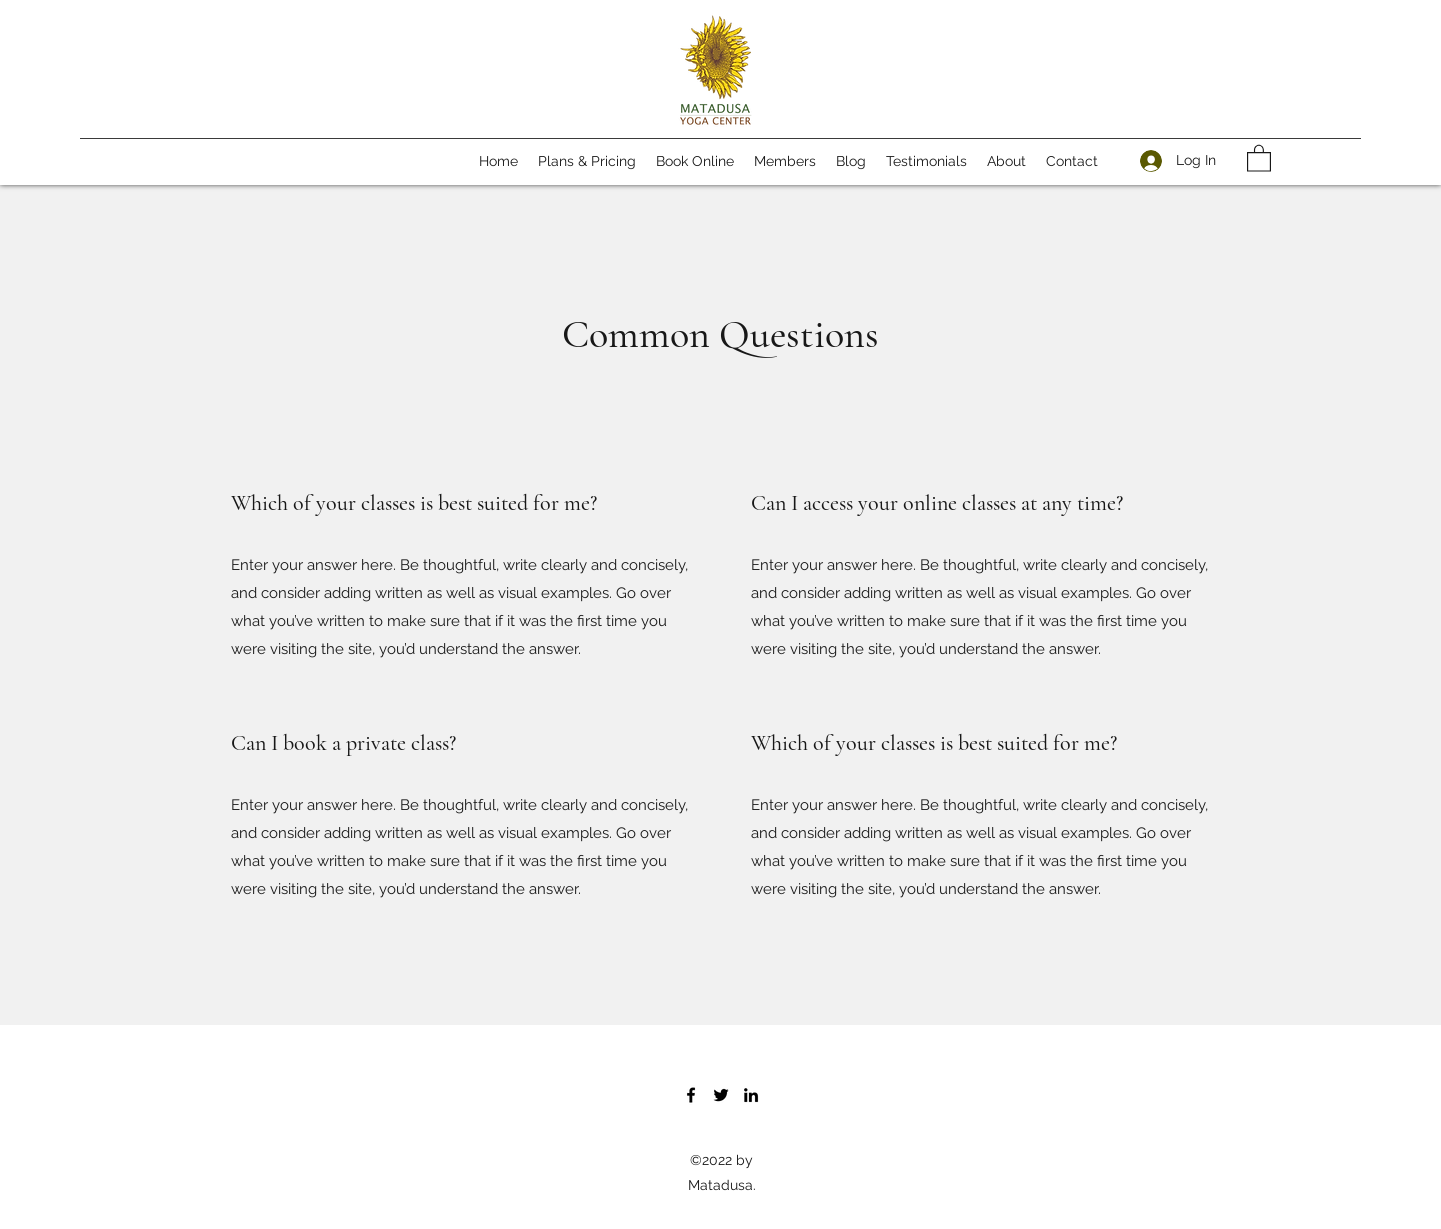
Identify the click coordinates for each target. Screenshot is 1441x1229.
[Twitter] (721, 1095)
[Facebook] (691, 1095)
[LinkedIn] (751, 1095)
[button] (1259, 157)
